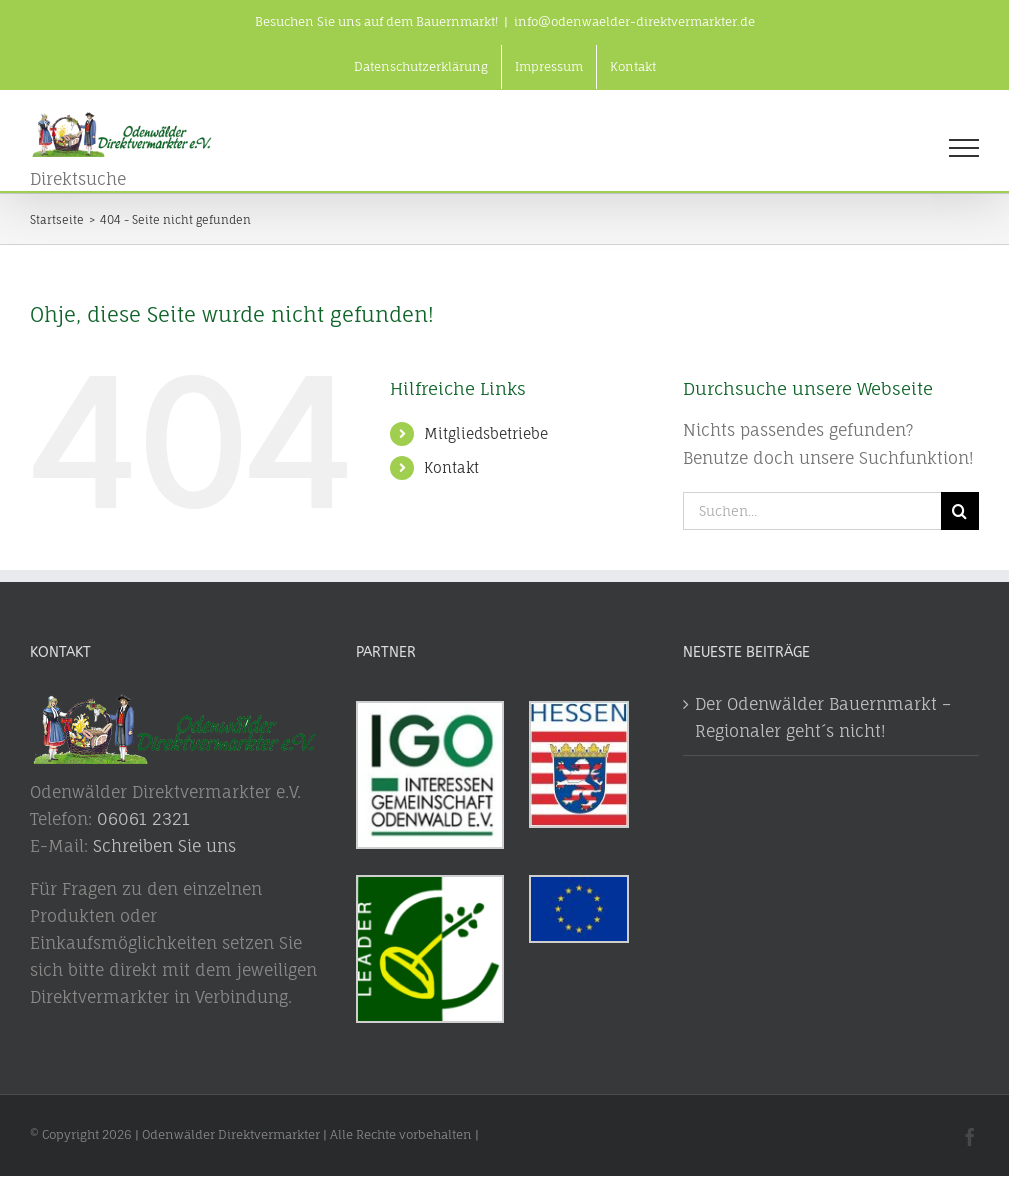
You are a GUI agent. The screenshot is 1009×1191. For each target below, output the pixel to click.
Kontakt (451, 467)
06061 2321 (143, 819)
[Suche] (960, 511)
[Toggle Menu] (964, 148)
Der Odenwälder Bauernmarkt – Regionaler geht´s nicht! (823, 717)
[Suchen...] (812, 511)
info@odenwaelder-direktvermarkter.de (634, 21)
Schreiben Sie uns (164, 846)
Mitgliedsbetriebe (486, 433)
